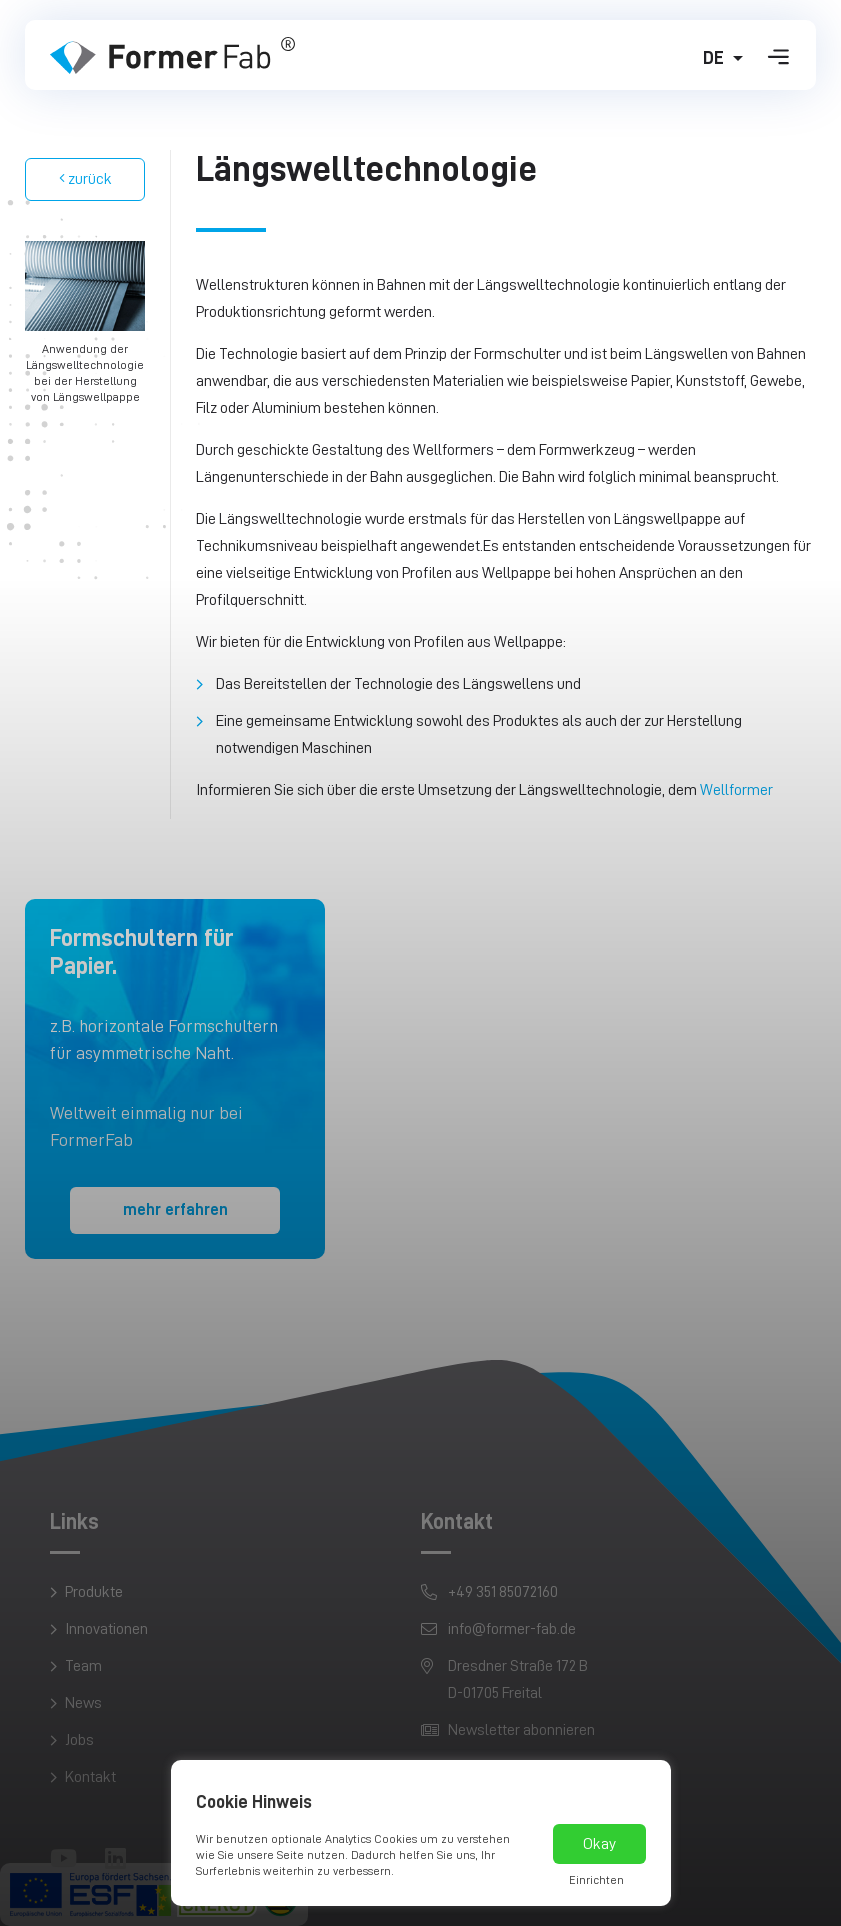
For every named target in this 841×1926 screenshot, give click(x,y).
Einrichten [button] (596, 1880)
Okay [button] (599, 1844)
